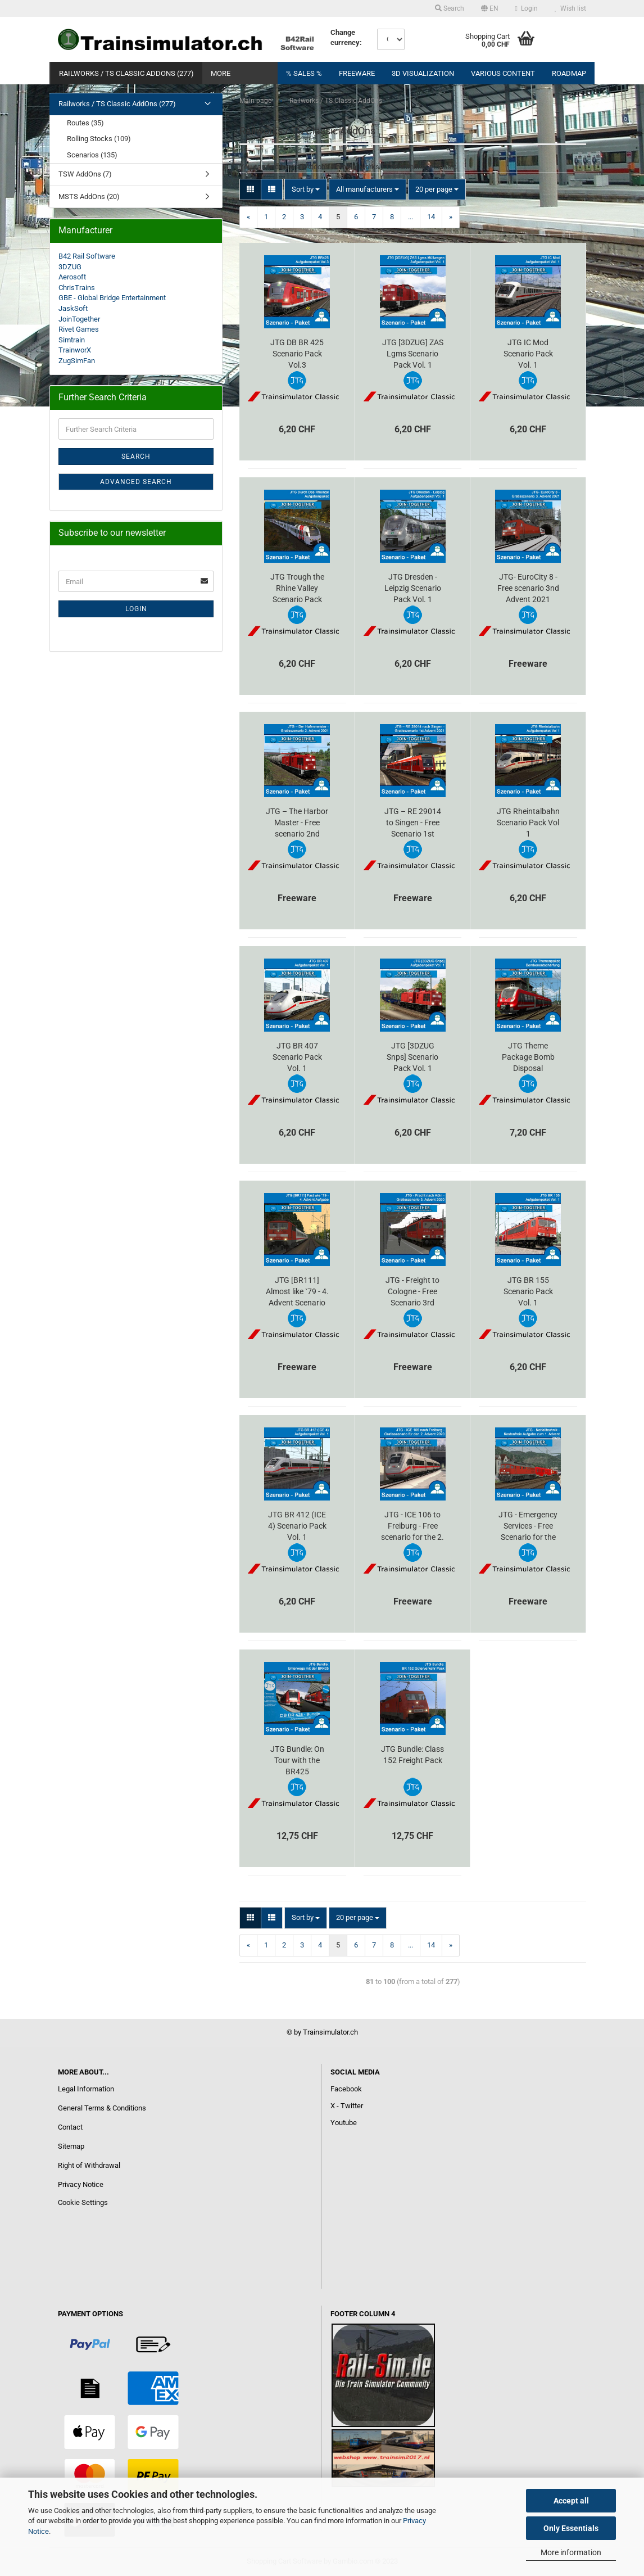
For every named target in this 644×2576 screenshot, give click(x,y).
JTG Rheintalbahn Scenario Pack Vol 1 (528, 822)
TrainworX (74, 350)
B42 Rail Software (86, 256)
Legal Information (86, 2089)
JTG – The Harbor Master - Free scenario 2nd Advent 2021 (297, 823)
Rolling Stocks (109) (99, 138)
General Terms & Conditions (102, 2108)
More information (571, 2552)
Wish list (570, 8)
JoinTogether (79, 319)
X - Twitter (346, 2106)
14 (431, 217)
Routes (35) (85, 123)
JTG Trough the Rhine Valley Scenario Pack (297, 588)
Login (526, 8)
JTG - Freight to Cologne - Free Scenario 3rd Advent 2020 (412, 1292)
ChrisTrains (76, 287)
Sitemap (71, 2146)
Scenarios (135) (92, 155)
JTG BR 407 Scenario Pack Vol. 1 (297, 1057)
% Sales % (304, 73)
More (220, 73)
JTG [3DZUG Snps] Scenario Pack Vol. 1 (412, 1057)
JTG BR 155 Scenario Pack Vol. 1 (528, 1291)
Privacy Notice (80, 2184)
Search (449, 8)
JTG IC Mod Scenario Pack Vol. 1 (528, 353)
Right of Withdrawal (89, 2165)
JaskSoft (73, 308)
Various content (503, 73)
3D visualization (423, 73)
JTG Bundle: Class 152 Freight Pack (412, 1755)
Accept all (571, 2500)
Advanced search (136, 482)
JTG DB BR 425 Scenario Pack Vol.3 (297, 353)
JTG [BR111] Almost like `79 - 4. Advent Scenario (297, 1291)
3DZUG (69, 267)
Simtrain (71, 340)
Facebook (346, 2089)
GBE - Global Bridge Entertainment (112, 297)
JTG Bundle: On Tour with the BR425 (297, 1760)
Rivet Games (78, 329)
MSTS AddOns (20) (89, 196)
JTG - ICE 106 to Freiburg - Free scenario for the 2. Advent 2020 (412, 1526)
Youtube (343, 2122)
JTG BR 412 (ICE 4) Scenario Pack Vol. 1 (297, 1526)
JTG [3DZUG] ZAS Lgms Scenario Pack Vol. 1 (412, 353)
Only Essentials (570, 2528)
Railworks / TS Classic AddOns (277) (126, 73)
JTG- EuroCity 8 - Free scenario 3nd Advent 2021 (528, 588)
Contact (70, 2127)
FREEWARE (357, 73)
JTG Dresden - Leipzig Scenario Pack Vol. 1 (412, 588)
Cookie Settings (83, 2202)
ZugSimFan (76, 360)
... (410, 217)
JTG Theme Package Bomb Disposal (528, 1057)
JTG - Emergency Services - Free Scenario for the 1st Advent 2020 (527, 1526)
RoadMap (569, 73)
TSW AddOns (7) (85, 174)
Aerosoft (72, 277)
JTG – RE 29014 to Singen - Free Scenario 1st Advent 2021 (412, 823)
